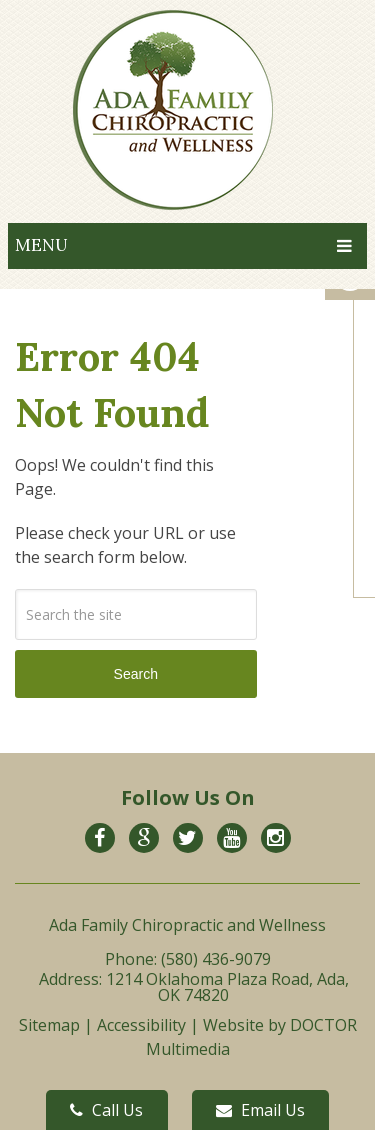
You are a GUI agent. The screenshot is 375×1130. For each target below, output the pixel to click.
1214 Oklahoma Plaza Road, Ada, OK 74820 (227, 987)
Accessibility (141, 1025)
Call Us (106, 1110)
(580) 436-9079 (216, 959)
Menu (41, 245)
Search (136, 674)
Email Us (260, 1110)
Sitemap (49, 1025)
